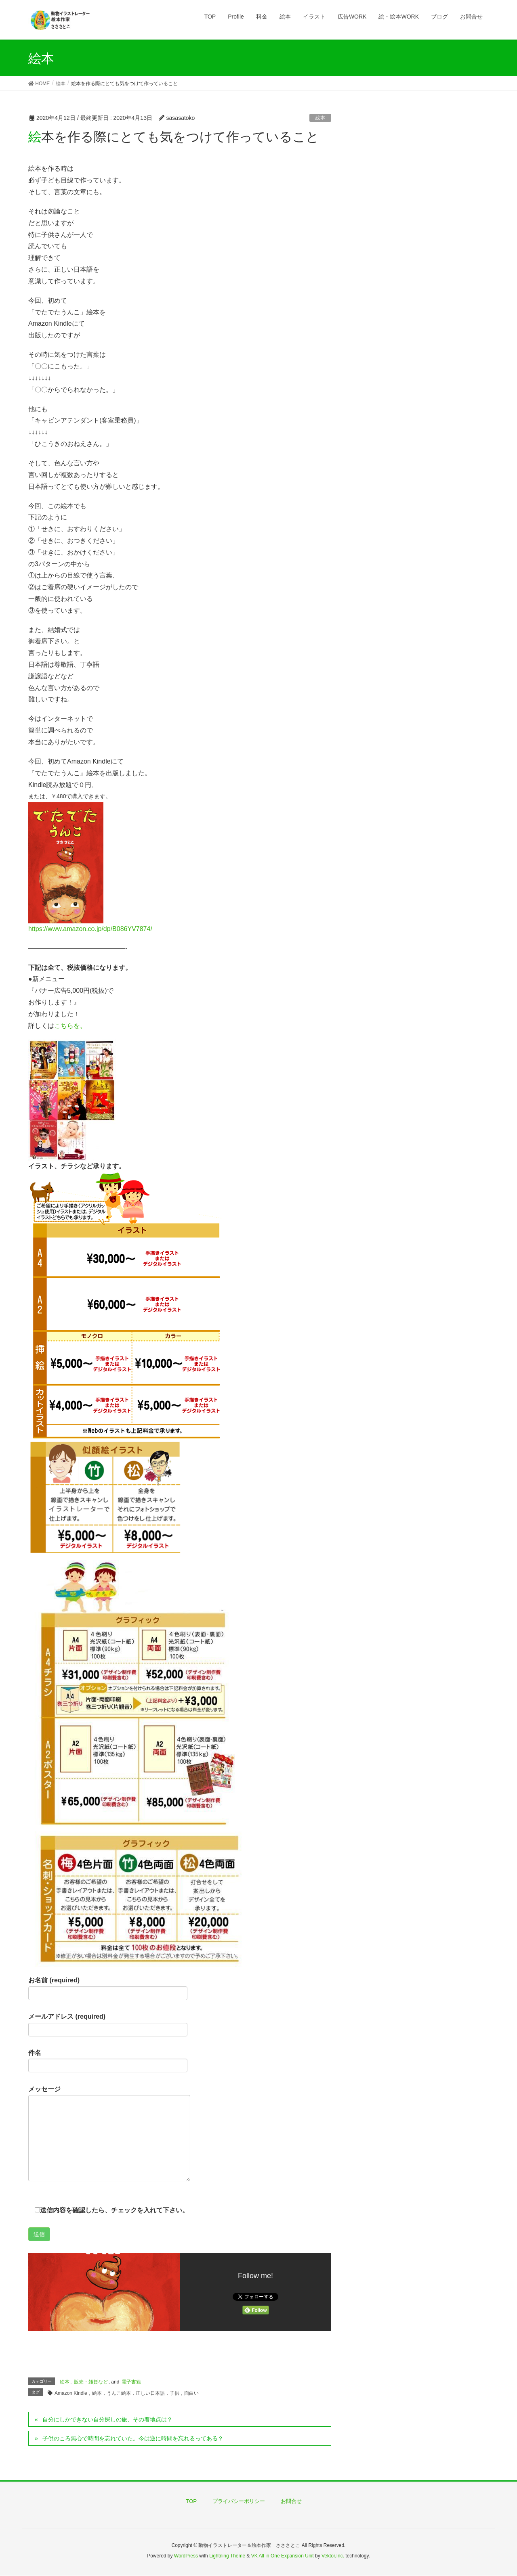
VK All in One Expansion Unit (282, 2556)
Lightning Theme (227, 2556)
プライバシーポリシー (238, 2501)
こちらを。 (70, 1025)
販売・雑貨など (91, 2382)
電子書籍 (131, 2382)
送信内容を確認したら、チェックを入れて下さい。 (108, 2210)
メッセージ (109, 2134)
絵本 (320, 118)
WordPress (186, 2556)
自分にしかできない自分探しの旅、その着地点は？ (107, 2419)
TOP (191, 2501)
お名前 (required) (107, 1988)
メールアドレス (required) (107, 2024)
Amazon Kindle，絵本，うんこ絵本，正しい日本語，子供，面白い (127, 2393)
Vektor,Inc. (333, 2556)
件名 (107, 2061)
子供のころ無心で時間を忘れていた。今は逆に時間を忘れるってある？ (132, 2438)
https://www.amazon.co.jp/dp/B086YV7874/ (90, 928)
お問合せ (291, 2501)
